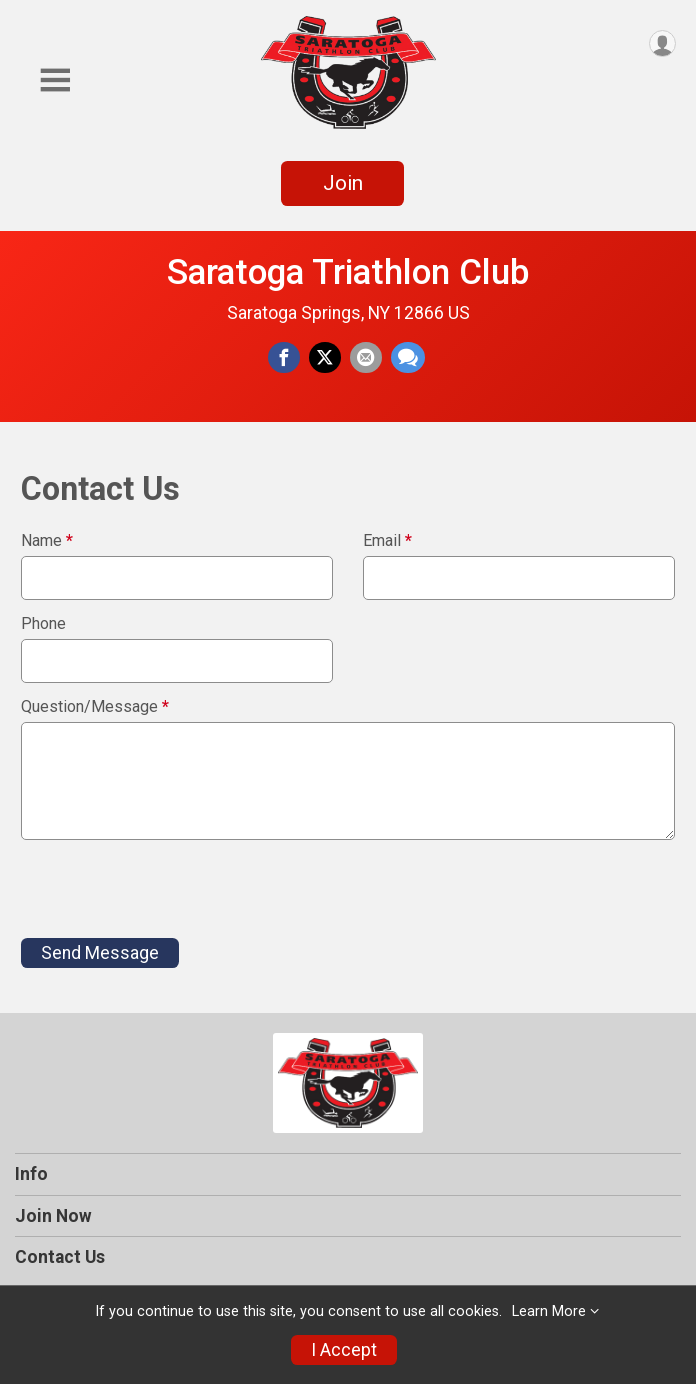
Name (47, 541)
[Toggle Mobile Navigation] (55, 80)
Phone (43, 624)
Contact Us (60, 1257)
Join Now (53, 1216)
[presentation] (173, 889)
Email (387, 541)
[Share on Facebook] (284, 358)
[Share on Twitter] (325, 358)
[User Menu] (662, 43)
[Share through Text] (408, 358)
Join (343, 183)
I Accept (344, 1350)
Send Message (100, 953)
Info (31, 1174)
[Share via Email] (366, 358)
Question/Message (95, 707)
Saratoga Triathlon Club (348, 272)
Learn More (549, 1311)
